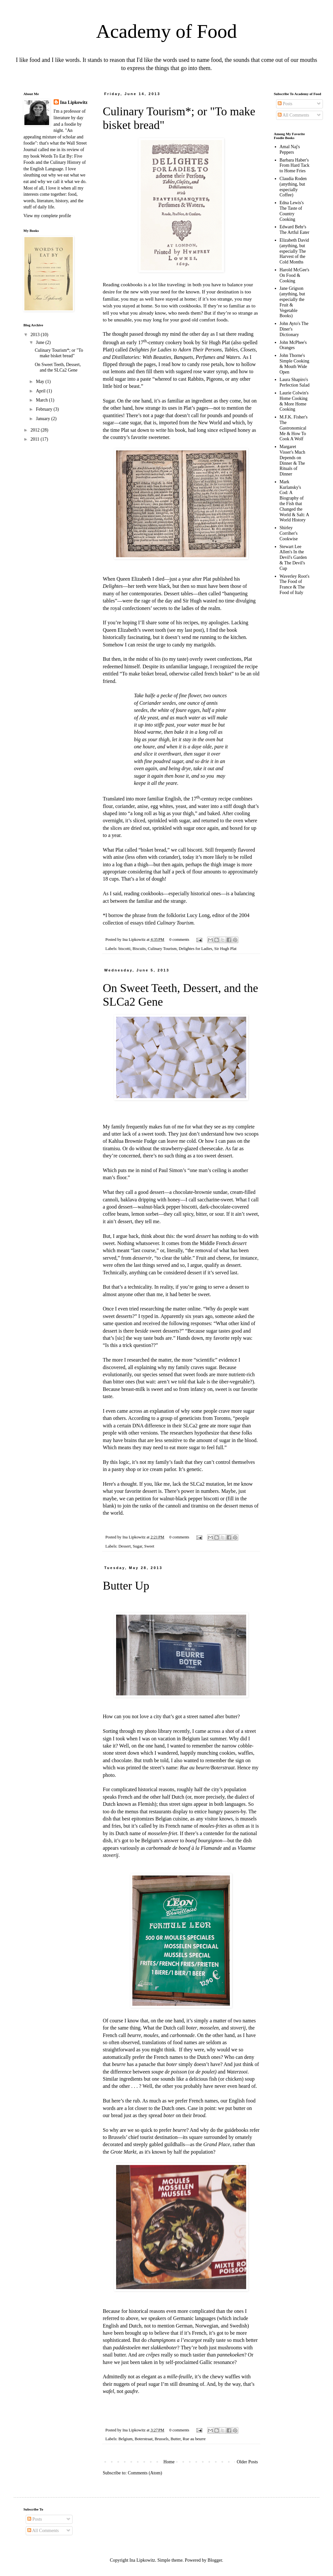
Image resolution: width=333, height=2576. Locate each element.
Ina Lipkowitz (73, 102)
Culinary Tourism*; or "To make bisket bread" (59, 353)
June (40, 342)
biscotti (124, 948)
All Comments (293, 115)
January (43, 418)
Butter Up (126, 1585)
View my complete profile (47, 215)
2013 (36, 334)
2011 (36, 439)
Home (168, 2461)
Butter (175, 2439)
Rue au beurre (194, 2439)
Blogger (214, 2560)
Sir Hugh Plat (225, 948)
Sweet (149, 1546)
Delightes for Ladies (195, 948)
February (44, 409)
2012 (36, 430)
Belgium (125, 2439)
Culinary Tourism (162, 948)
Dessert (124, 1546)
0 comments (179, 939)
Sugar (137, 1546)
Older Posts (247, 2461)
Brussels (161, 2439)
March (42, 400)
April (41, 391)
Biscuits (139, 948)
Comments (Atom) (145, 2472)
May (40, 381)
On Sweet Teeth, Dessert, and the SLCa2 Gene (58, 367)
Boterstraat (144, 2439)
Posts (285, 103)
